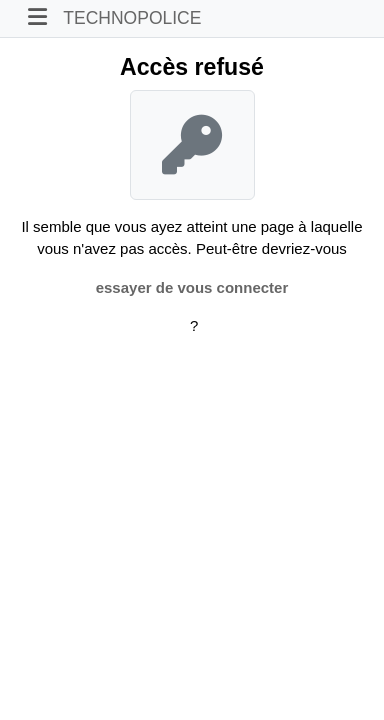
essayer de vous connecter (192, 287)
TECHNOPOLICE (132, 18)
